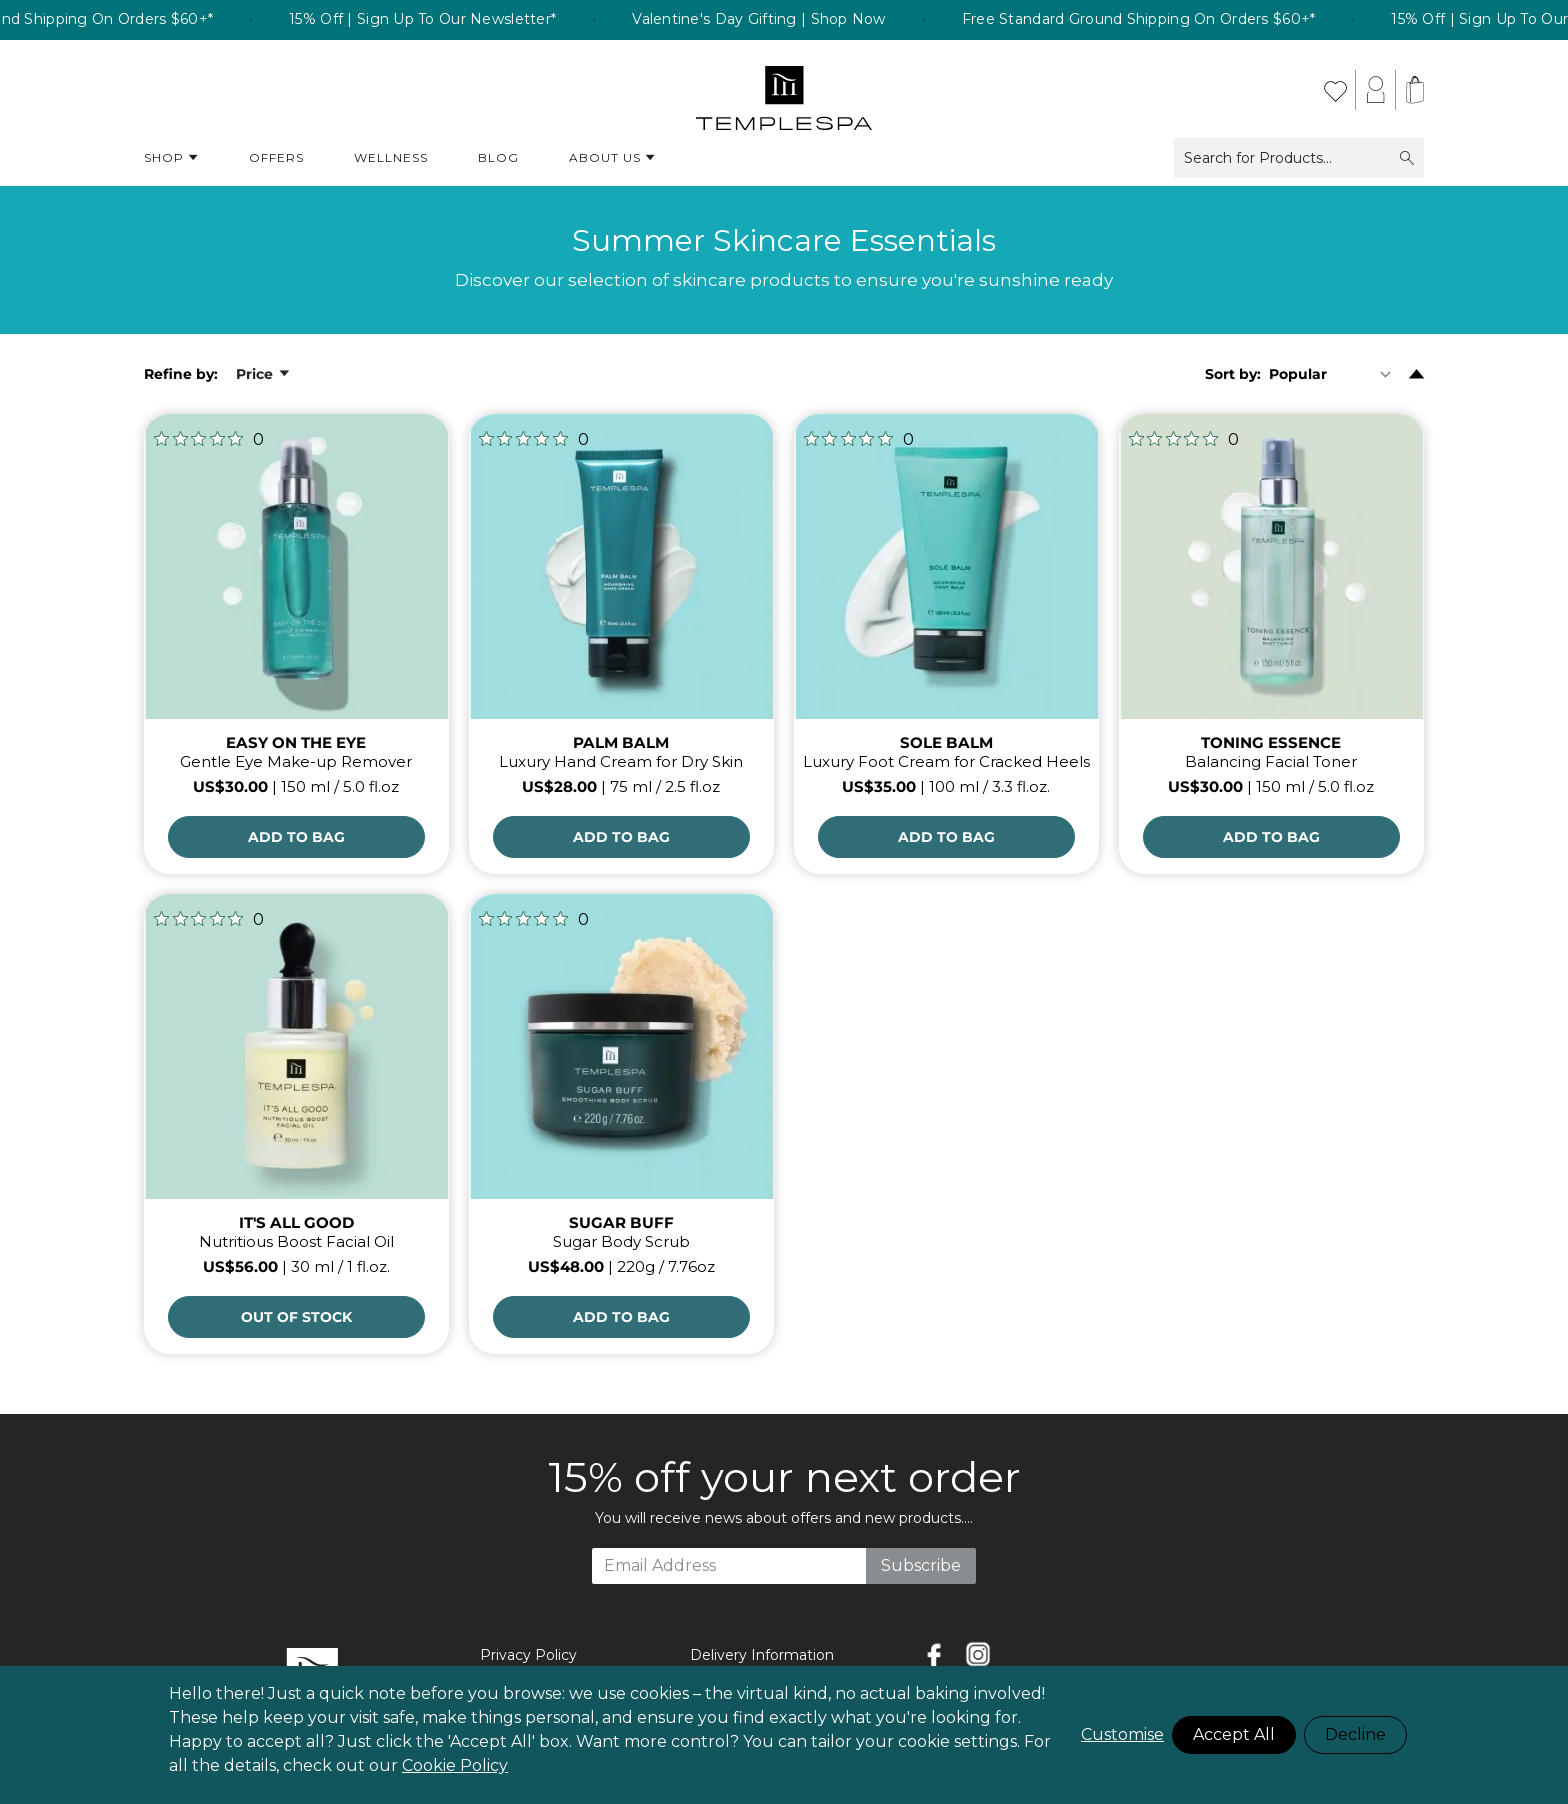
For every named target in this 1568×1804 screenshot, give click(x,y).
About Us (612, 158)
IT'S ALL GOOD (296, 1222)
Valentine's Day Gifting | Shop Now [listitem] (791, 20)
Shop (171, 158)
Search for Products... (1299, 158)
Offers (276, 157)
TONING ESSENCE (1271, 742)
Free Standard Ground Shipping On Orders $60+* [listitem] (1170, 20)
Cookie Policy (455, 1765)
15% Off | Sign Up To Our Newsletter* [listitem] (454, 20)
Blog (498, 157)
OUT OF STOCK (296, 1317)
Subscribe (921, 1565)
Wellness (391, 157)
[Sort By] (1334, 374)
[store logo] (784, 90)
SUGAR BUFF (621, 1222)
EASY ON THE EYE (296, 742)
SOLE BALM (946, 742)
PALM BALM (621, 742)
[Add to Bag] (296, 837)
